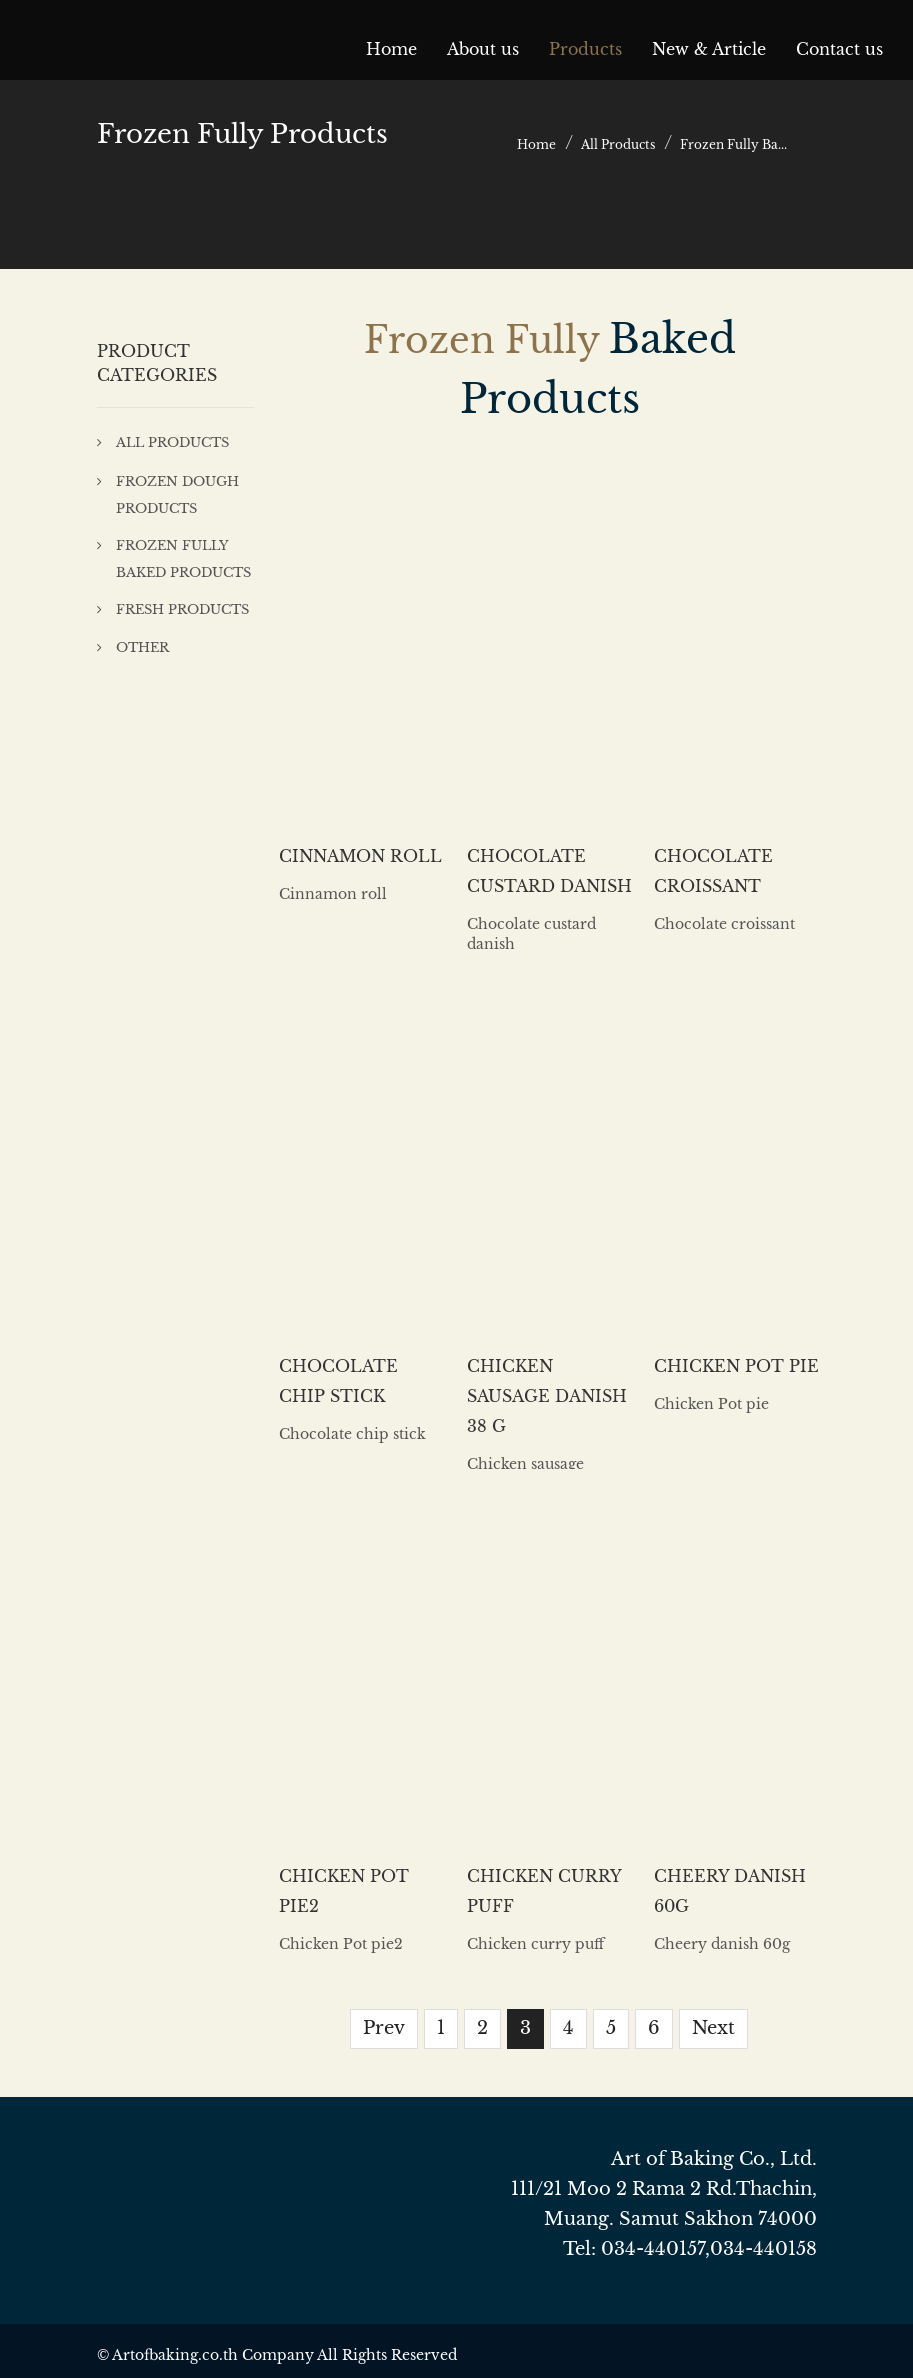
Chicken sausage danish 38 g (547, 1396)
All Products (618, 144)
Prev (384, 2028)
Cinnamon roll (360, 856)
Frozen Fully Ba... (733, 144)
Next (713, 2028)
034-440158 (763, 2249)
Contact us (839, 49)
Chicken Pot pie (736, 1366)
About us (483, 49)
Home (391, 49)
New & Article (709, 49)
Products (585, 49)
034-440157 (653, 2249)
